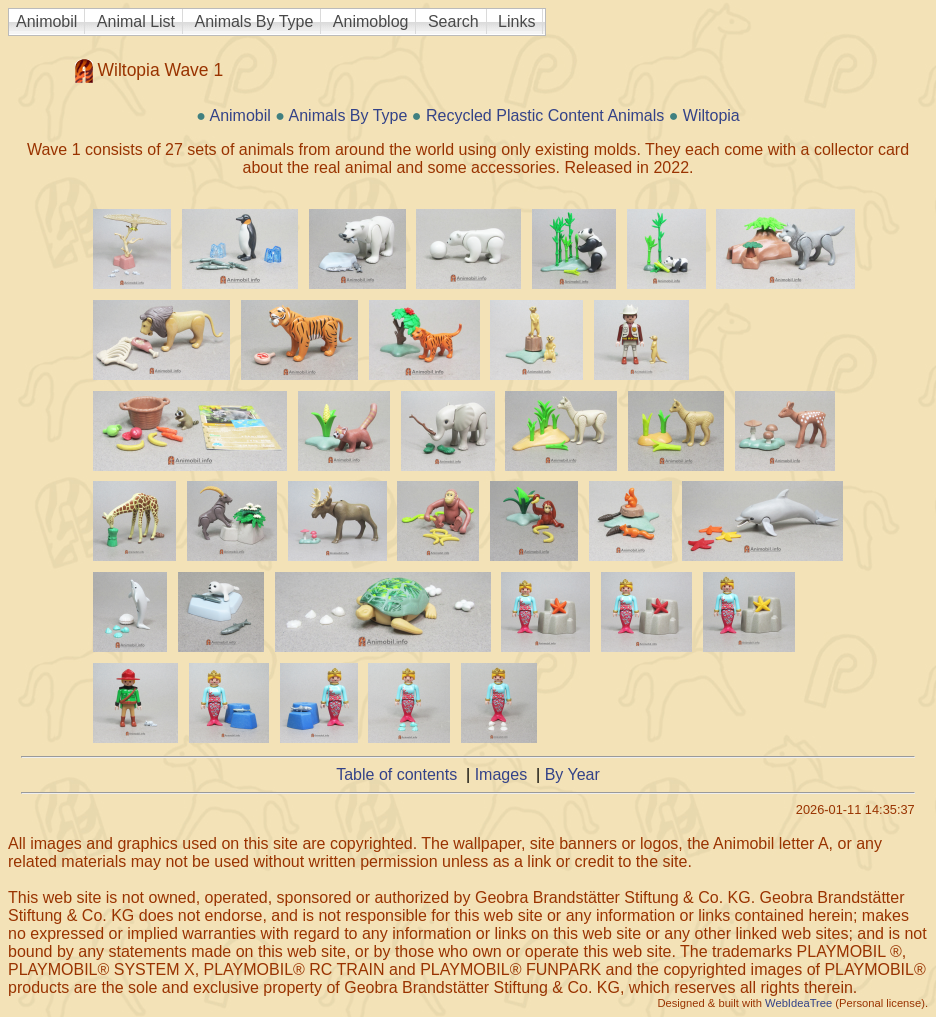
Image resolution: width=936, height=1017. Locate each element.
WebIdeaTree (798, 1003)
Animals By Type (254, 21)
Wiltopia (711, 115)
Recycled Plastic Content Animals (545, 115)
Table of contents (396, 774)
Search (453, 21)
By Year (572, 774)
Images (501, 774)
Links (516, 21)
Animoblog (371, 21)
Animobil (46, 21)
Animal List (136, 21)
